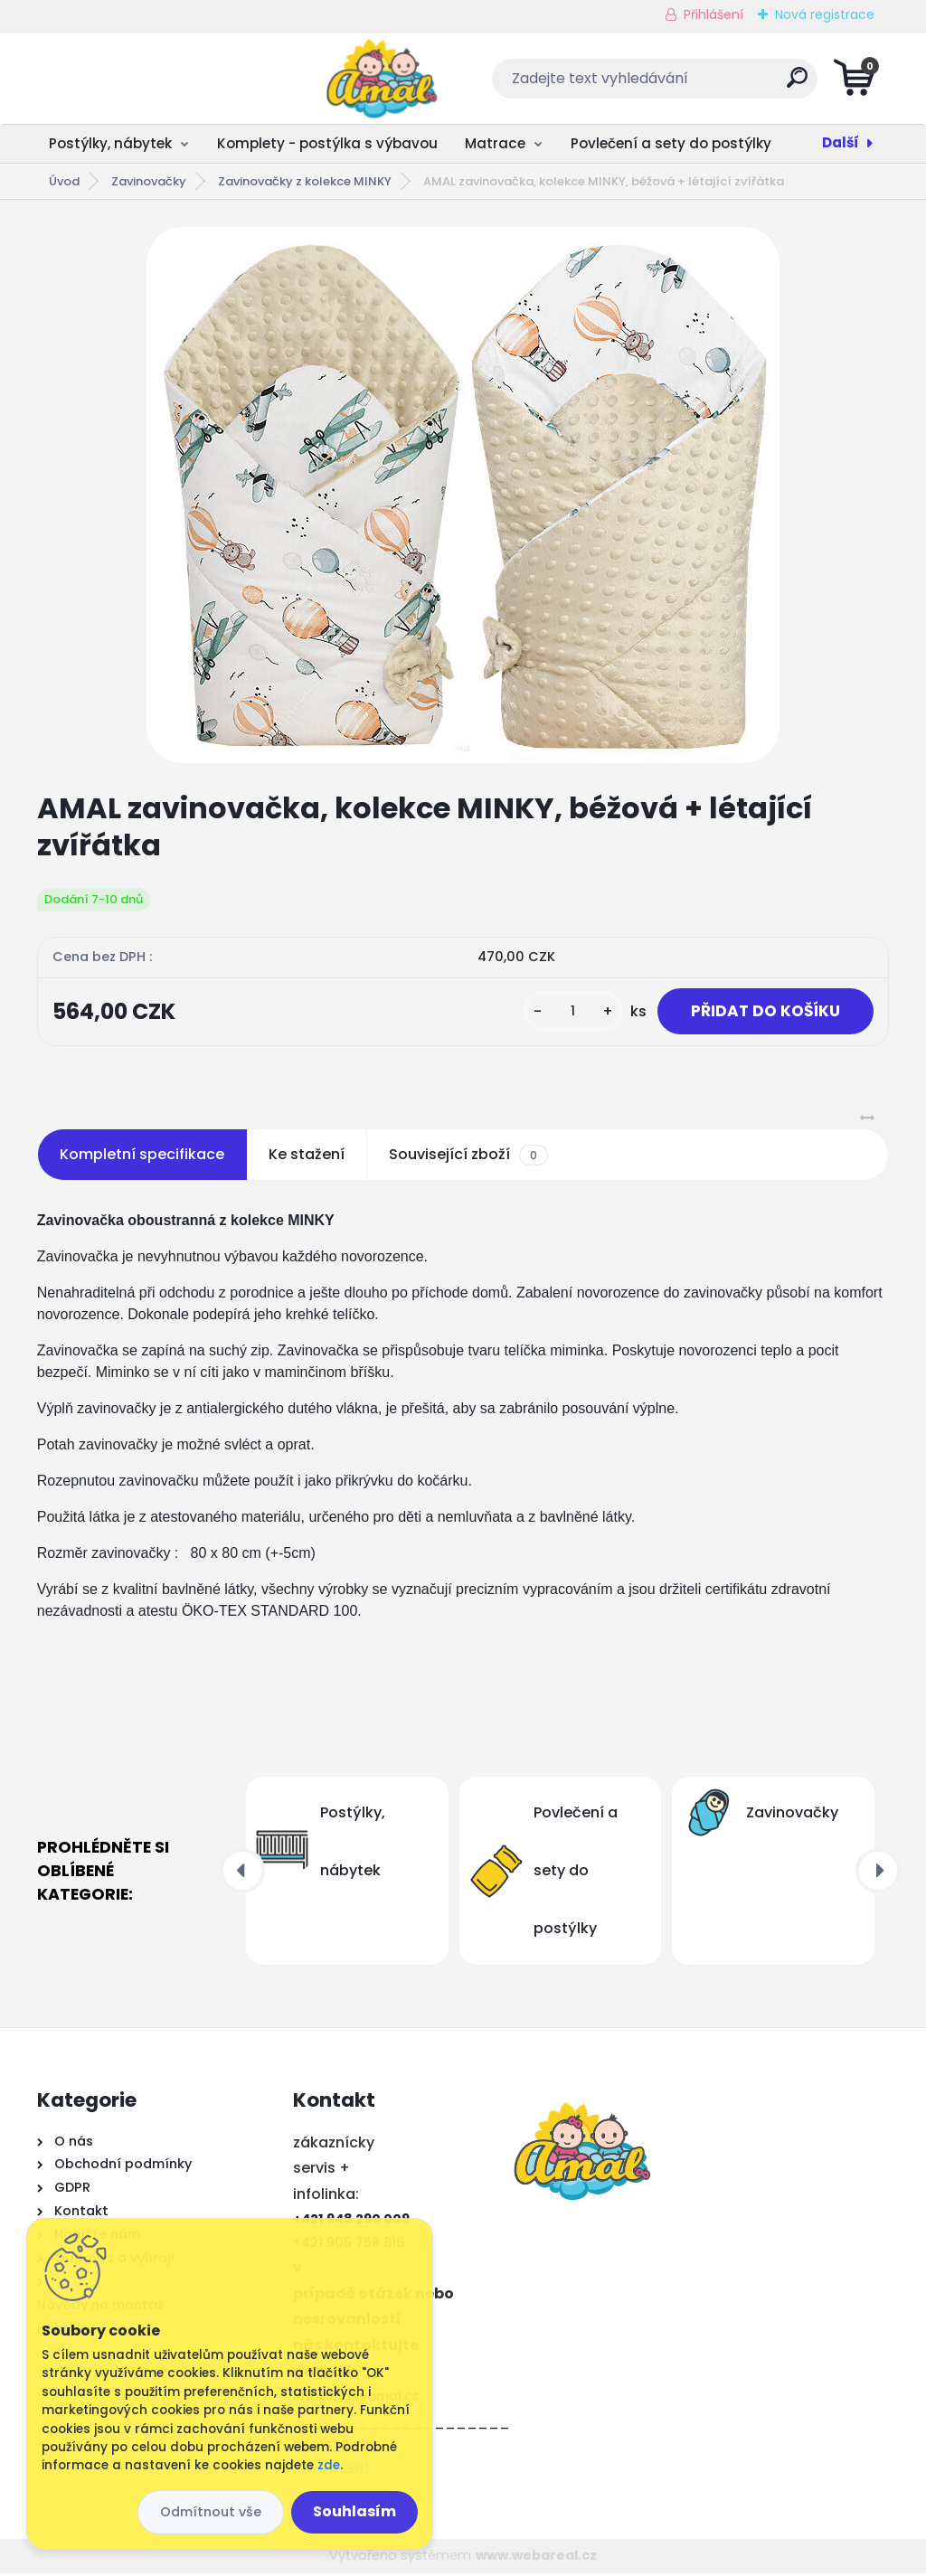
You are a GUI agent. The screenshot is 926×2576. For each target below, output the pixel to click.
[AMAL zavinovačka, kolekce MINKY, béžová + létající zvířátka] (463, 495)
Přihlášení (713, 14)
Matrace (495, 143)
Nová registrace (824, 14)
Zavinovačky (148, 181)
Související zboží (468, 1157)
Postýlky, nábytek (110, 143)
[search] (681, 84)
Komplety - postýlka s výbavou (327, 143)
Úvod (64, 181)
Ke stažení (307, 1156)
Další (840, 142)
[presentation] (242, 1873)
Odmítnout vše (210, 2512)
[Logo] (148, 78)
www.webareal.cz (536, 2558)
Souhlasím (354, 2511)
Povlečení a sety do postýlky (671, 143)
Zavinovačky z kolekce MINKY (305, 181)
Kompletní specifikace (142, 1156)
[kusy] (564, 1013)
